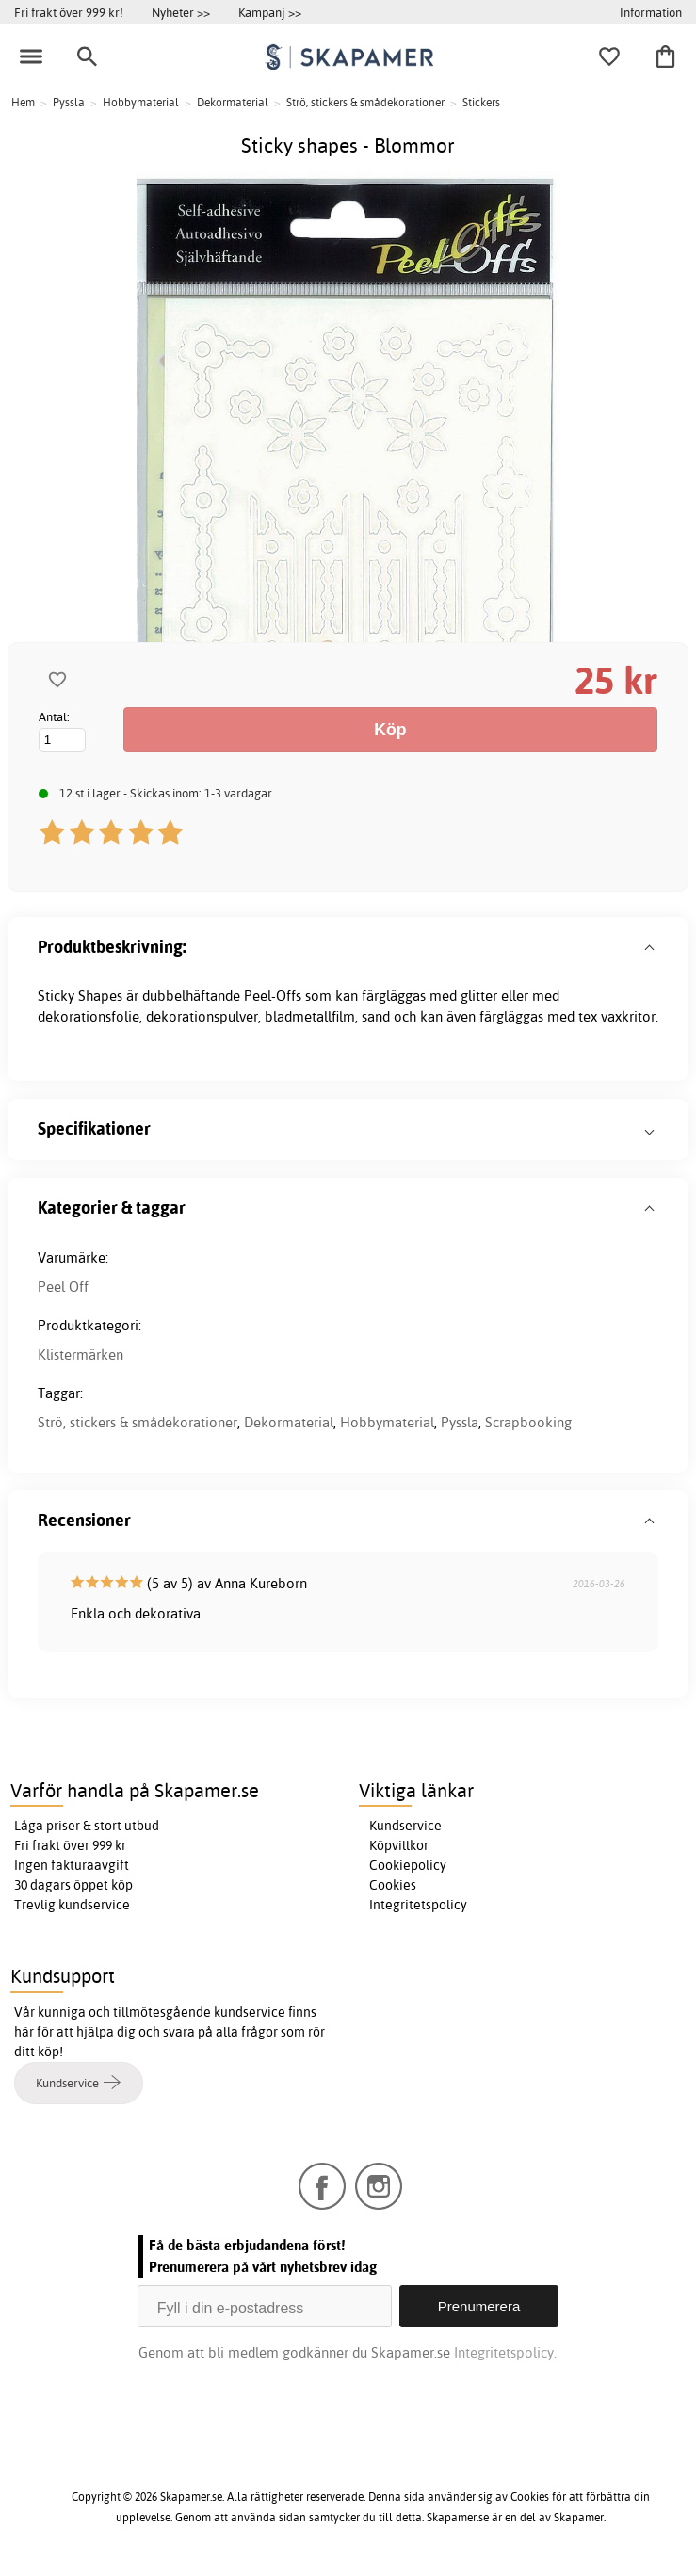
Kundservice (405, 1825)
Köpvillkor (399, 1845)
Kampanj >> (269, 12)
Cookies (392, 1884)
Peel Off (63, 1287)
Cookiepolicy (407, 1865)
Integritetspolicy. (505, 2352)
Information (651, 12)
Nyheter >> (181, 12)
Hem (23, 102)
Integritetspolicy (418, 1904)
